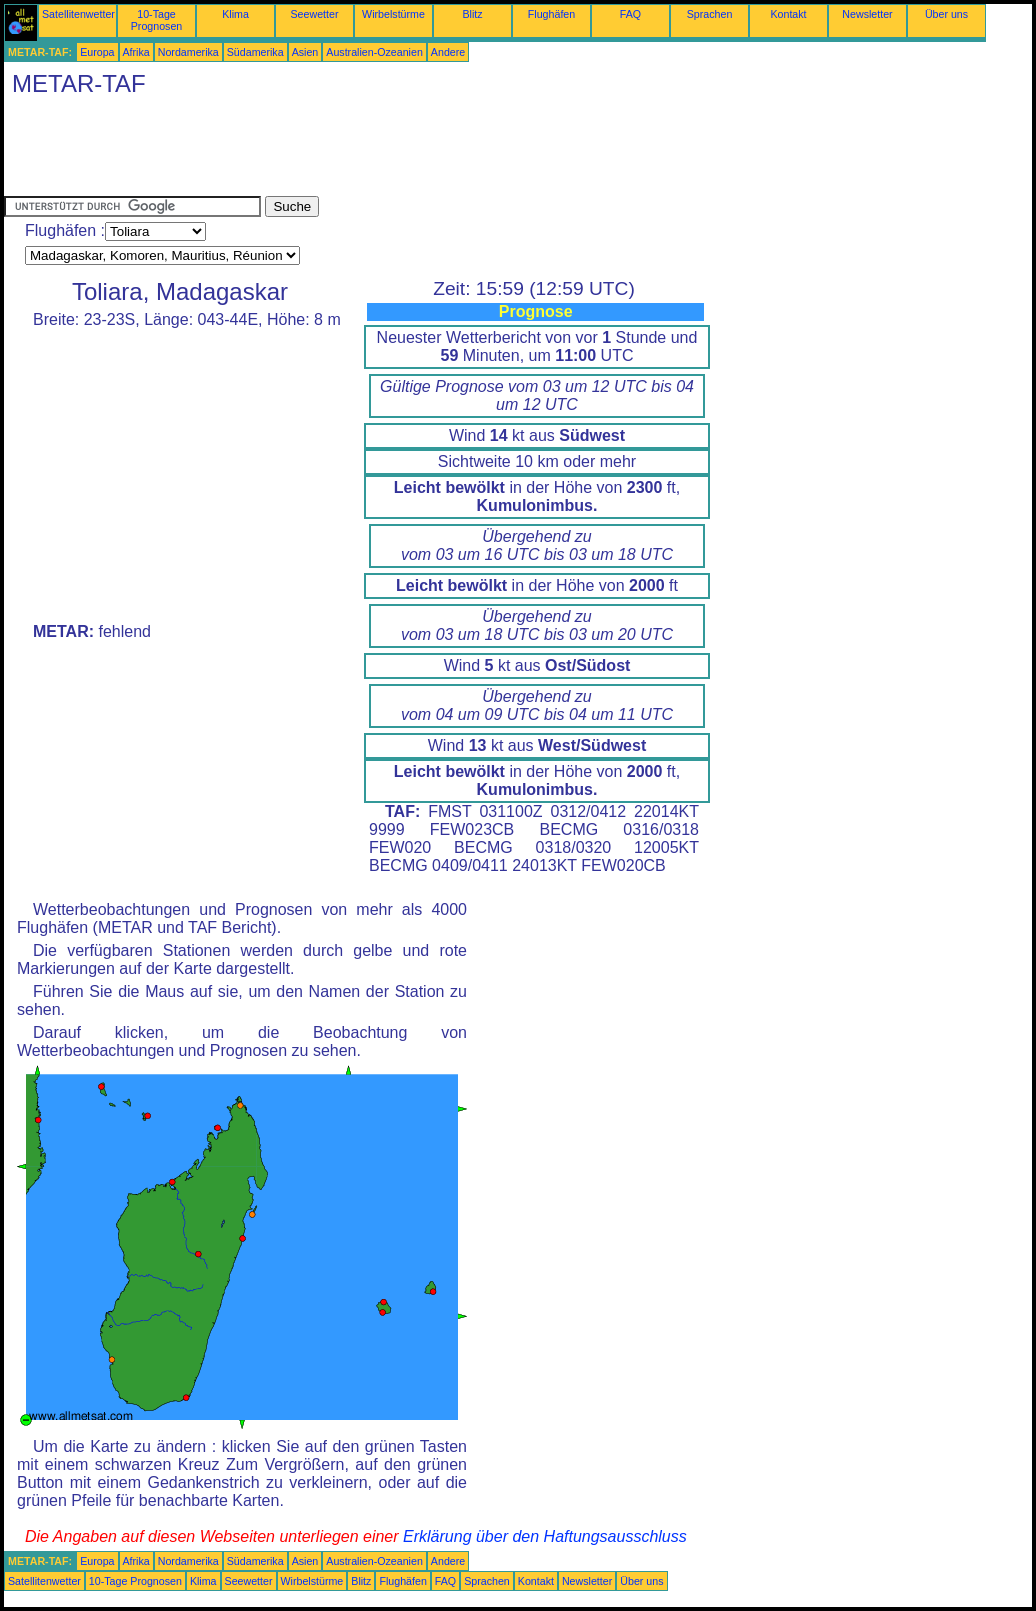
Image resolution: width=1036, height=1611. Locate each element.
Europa (97, 52)
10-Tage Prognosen (157, 20)
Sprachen (710, 14)
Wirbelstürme (393, 14)
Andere (448, 52)
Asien (305, 52)
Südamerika (255, 52)
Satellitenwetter (78, 14)
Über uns (946, 14)
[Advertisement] (368, 151)
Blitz (472, 14)
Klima (235, 14)
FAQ (630, 14)
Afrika (136, 52)
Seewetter (315, 14)
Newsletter (867, 14)
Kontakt (788, 14)
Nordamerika (188, 52)
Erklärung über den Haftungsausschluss (545, 1536)
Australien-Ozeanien (374, 52)
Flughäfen (551, 14)
